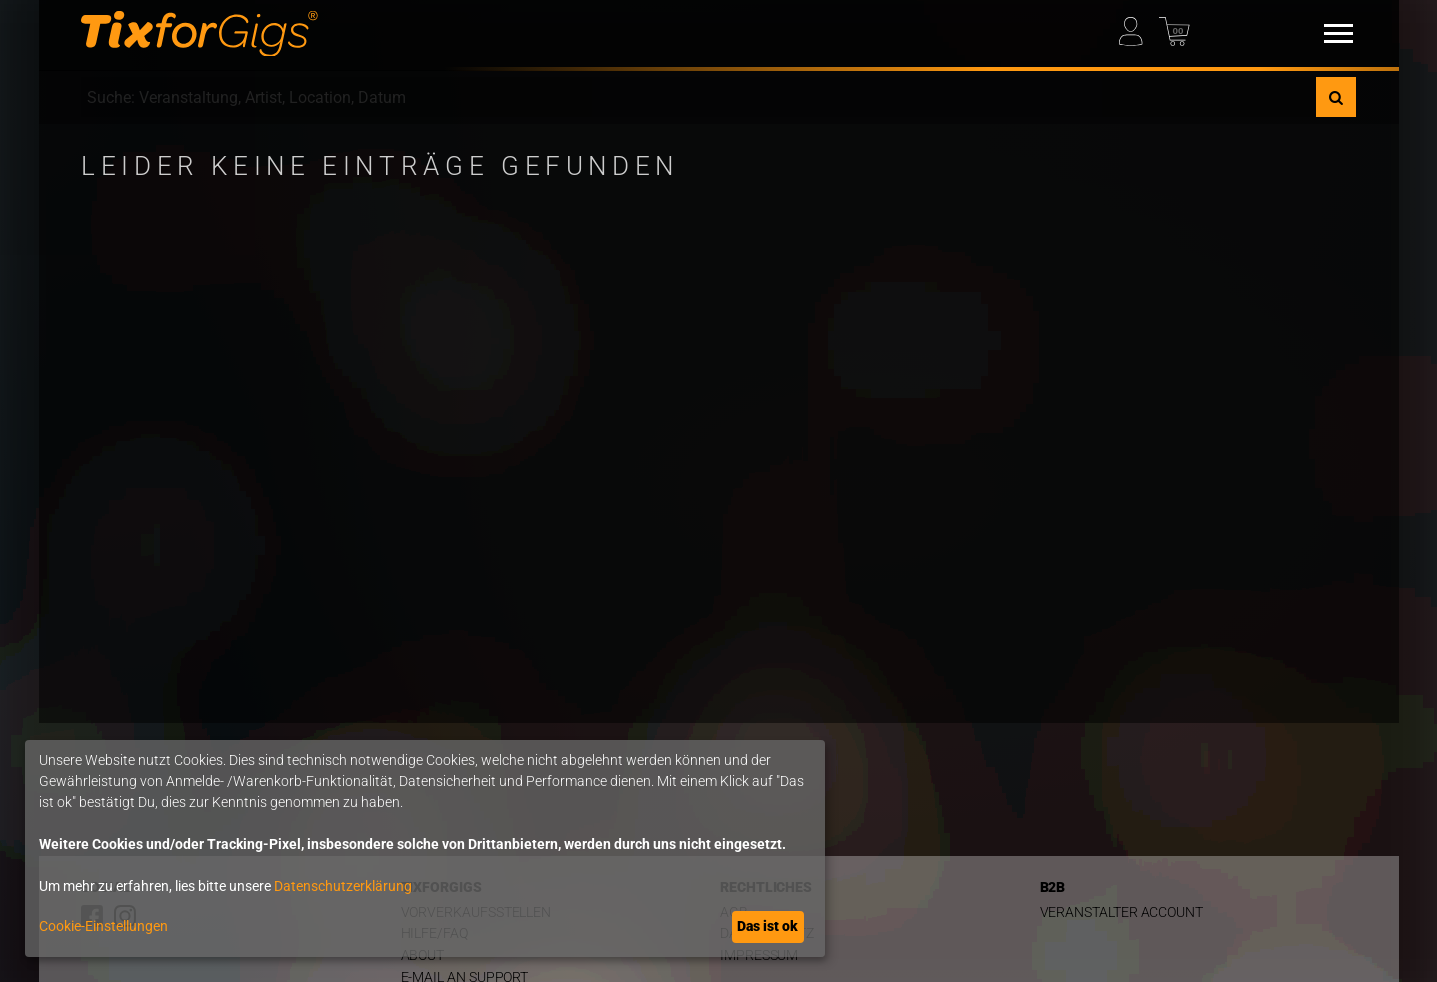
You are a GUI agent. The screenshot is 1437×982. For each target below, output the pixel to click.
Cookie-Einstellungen (103, 926)
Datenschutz (767, 933)
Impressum (759, 955)
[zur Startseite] (199, 34)
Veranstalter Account (1122, 912)
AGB (734, 912)
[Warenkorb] (1177, 26)
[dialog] (425, 848)
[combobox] (698, 97)
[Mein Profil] (1137, 26)
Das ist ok (767, 926)
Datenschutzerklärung (343, 886)
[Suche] (1336, 97)
